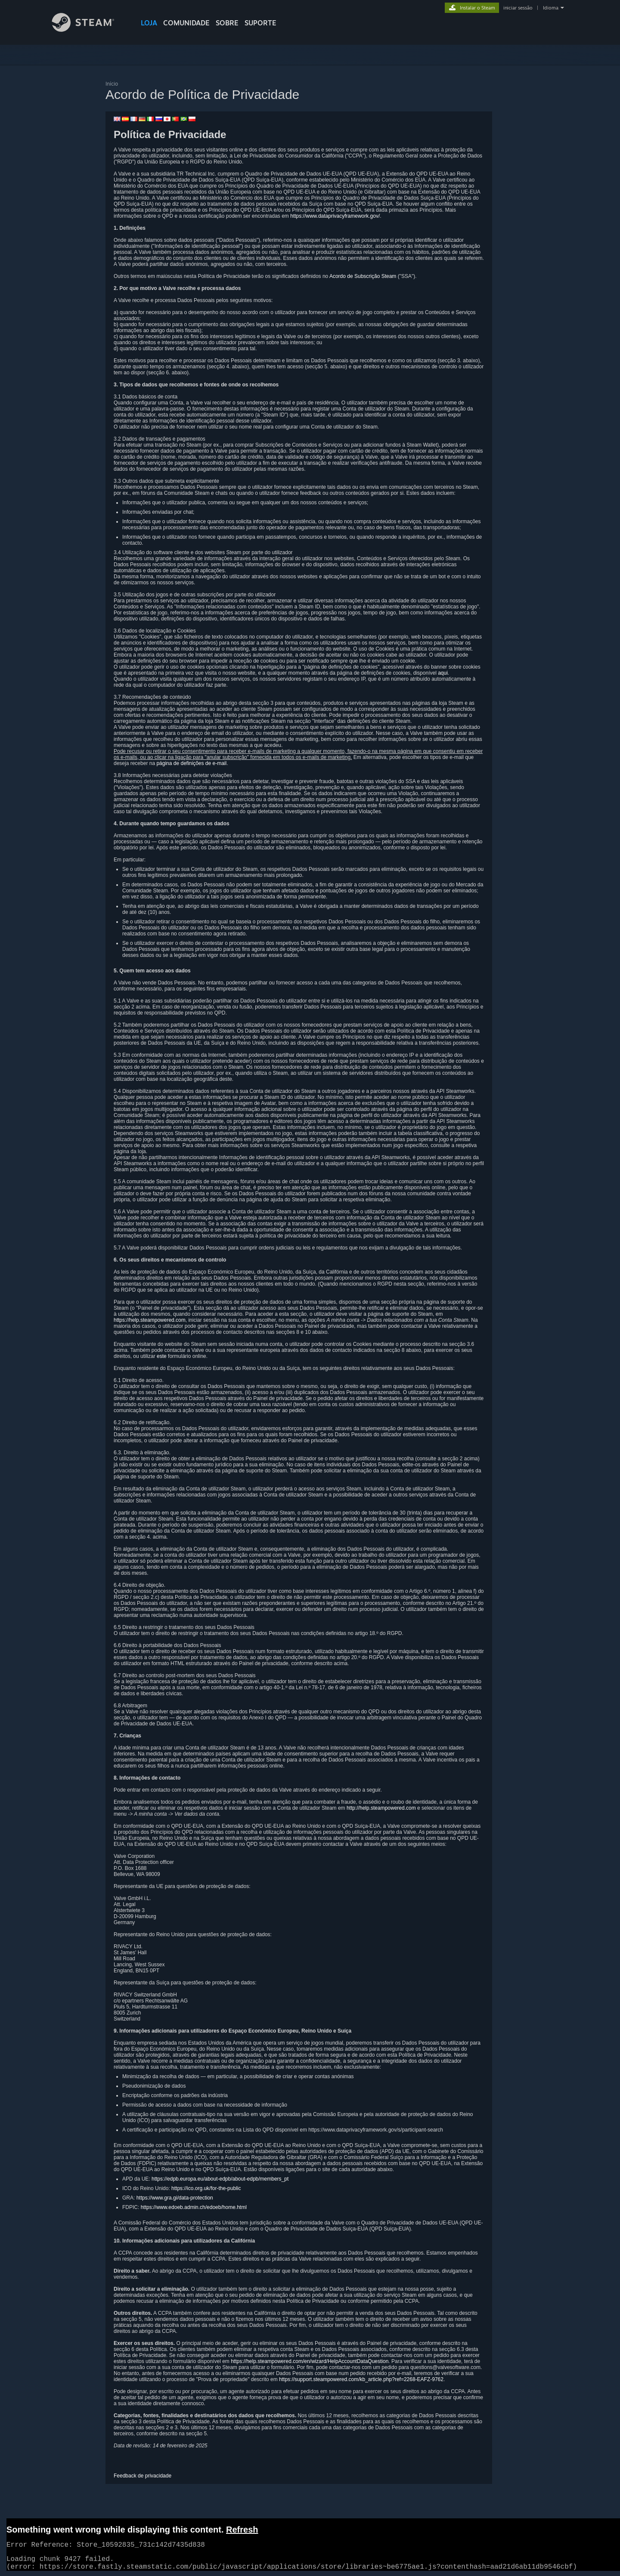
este (162, 1356)
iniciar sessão (518, 8)
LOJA (149, 23)
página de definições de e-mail (191, 763)
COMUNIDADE (186, 23)
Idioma (550, 8)
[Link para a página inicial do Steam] (89, 29)
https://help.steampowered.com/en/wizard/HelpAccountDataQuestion (309, 2361)
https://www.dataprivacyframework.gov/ (335, 216)
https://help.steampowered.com (150, 1320)
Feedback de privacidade (142, 2476)
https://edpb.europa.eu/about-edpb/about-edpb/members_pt (220, 2179)
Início (111, 83)
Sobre (227, 23)
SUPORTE (260, 23)
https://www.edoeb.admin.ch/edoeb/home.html (194, 2207)
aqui (443, 673)
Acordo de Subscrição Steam (362, 276)
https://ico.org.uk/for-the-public (206, 2188)
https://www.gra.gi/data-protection (174, 2198)
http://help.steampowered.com (381, 1808)
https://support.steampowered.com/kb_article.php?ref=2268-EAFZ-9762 (361, 2379)
